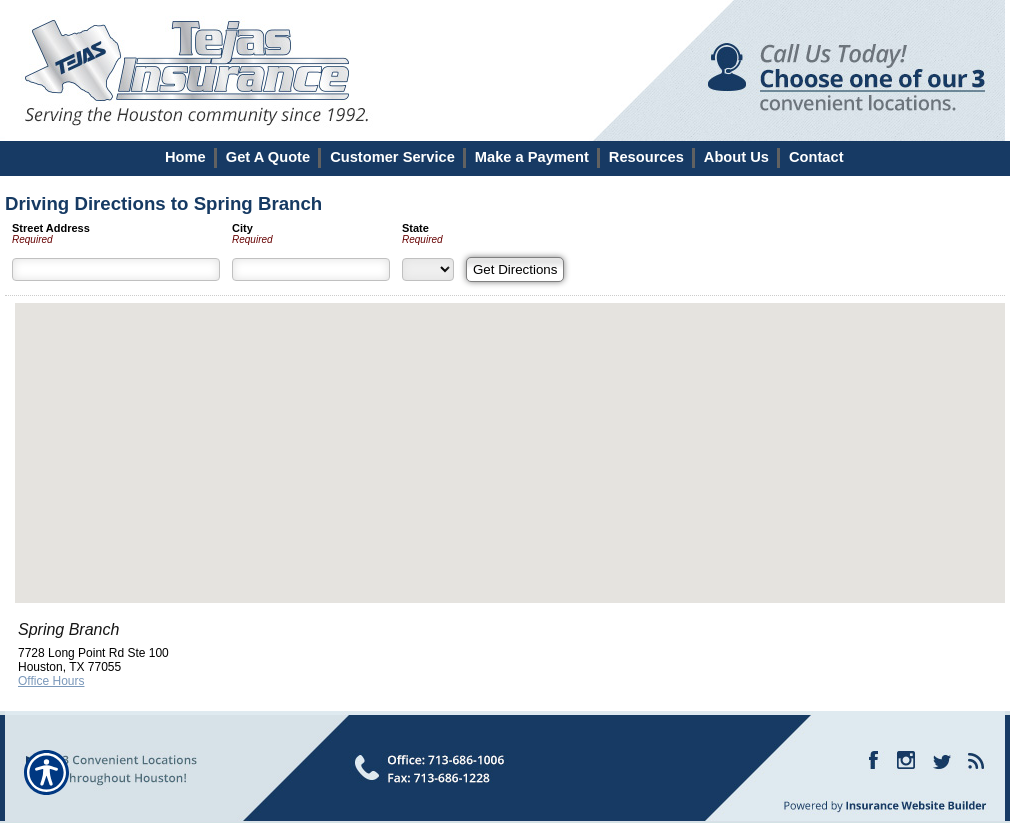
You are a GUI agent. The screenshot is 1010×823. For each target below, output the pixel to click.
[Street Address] (116, 269)
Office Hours (51, 681)
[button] (510, 434)
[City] (311, 269)
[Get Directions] (515, 269)
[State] (428, 269)
